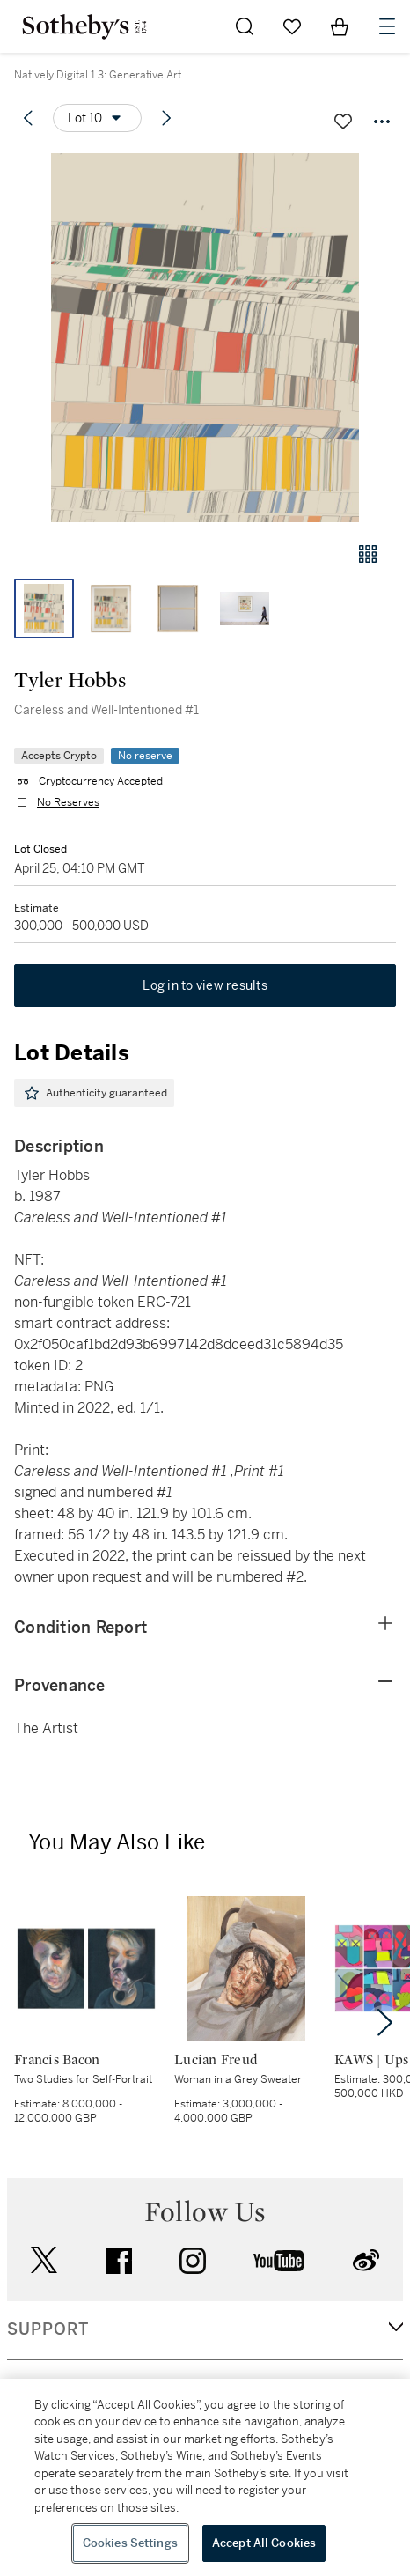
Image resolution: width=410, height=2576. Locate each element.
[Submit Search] (244, 26)
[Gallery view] (368, 554)
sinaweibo (366, 2260)
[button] (205, 337)
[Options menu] (97, 118)
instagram (192, 2261)
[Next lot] (166, 118)
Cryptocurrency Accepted (101, 781)
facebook (119, 2261)
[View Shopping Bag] (339, 26)
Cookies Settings (130, 2542)
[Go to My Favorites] (292, 26)
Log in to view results (205, 985)
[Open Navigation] (387, 26)
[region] (205, 2477)
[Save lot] (343, 121)
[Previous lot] (28, 118)
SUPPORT (48, 2329)
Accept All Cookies (264, 2542)
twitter (44, 2260)
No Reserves (68, 802)
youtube (278, 2260)
